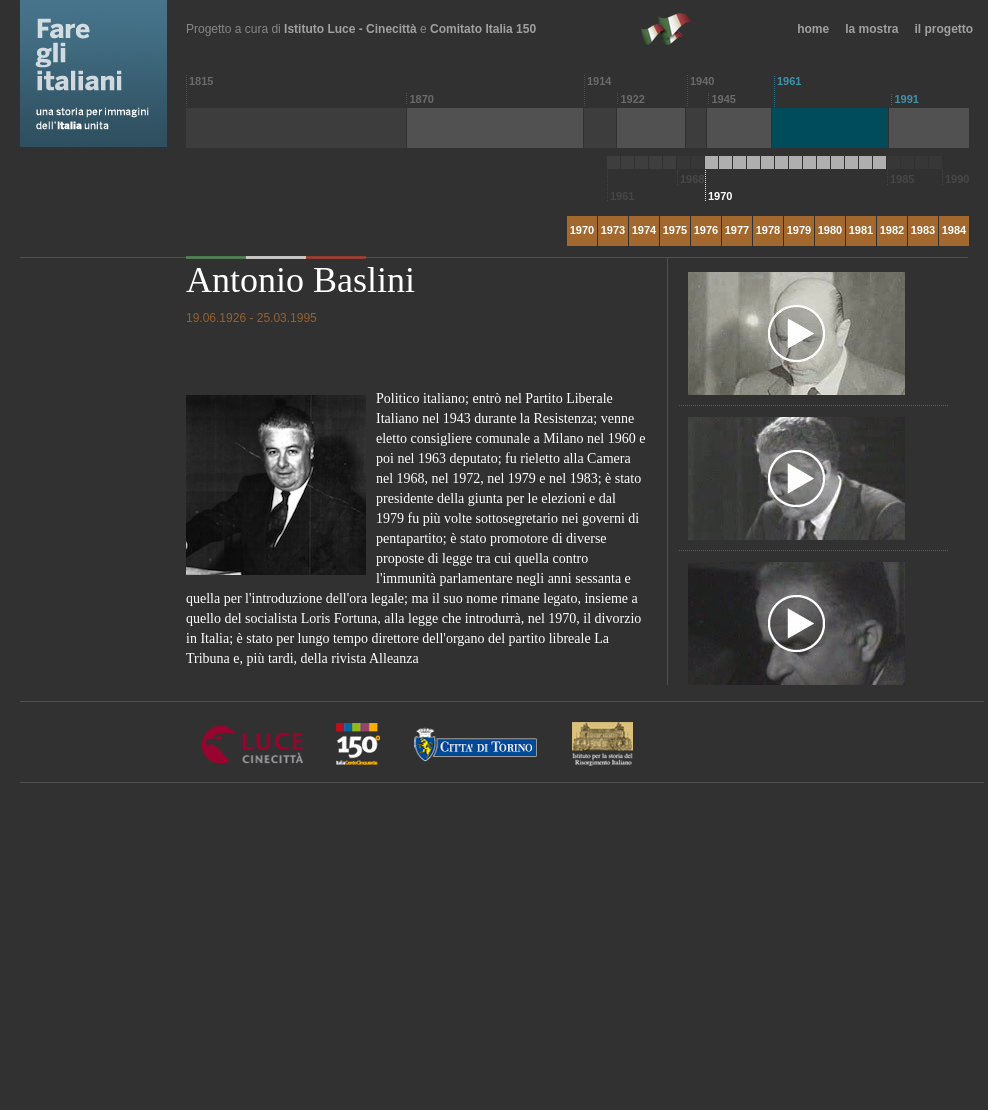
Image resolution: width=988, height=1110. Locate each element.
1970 (582, 230)
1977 (737, 230)
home (813, 29)
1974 (644, 230)
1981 (861, 230)
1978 (768, 230)
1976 (706, 230)
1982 (892, 230)
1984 (954, 230)
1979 (799, 230)
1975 (675, 230)
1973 (613, 230)
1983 (923, 230)
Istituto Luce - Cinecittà (350, 29)
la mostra (871, 29)
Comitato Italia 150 (483, 29)
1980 (830, 230)
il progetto (944, 29)
